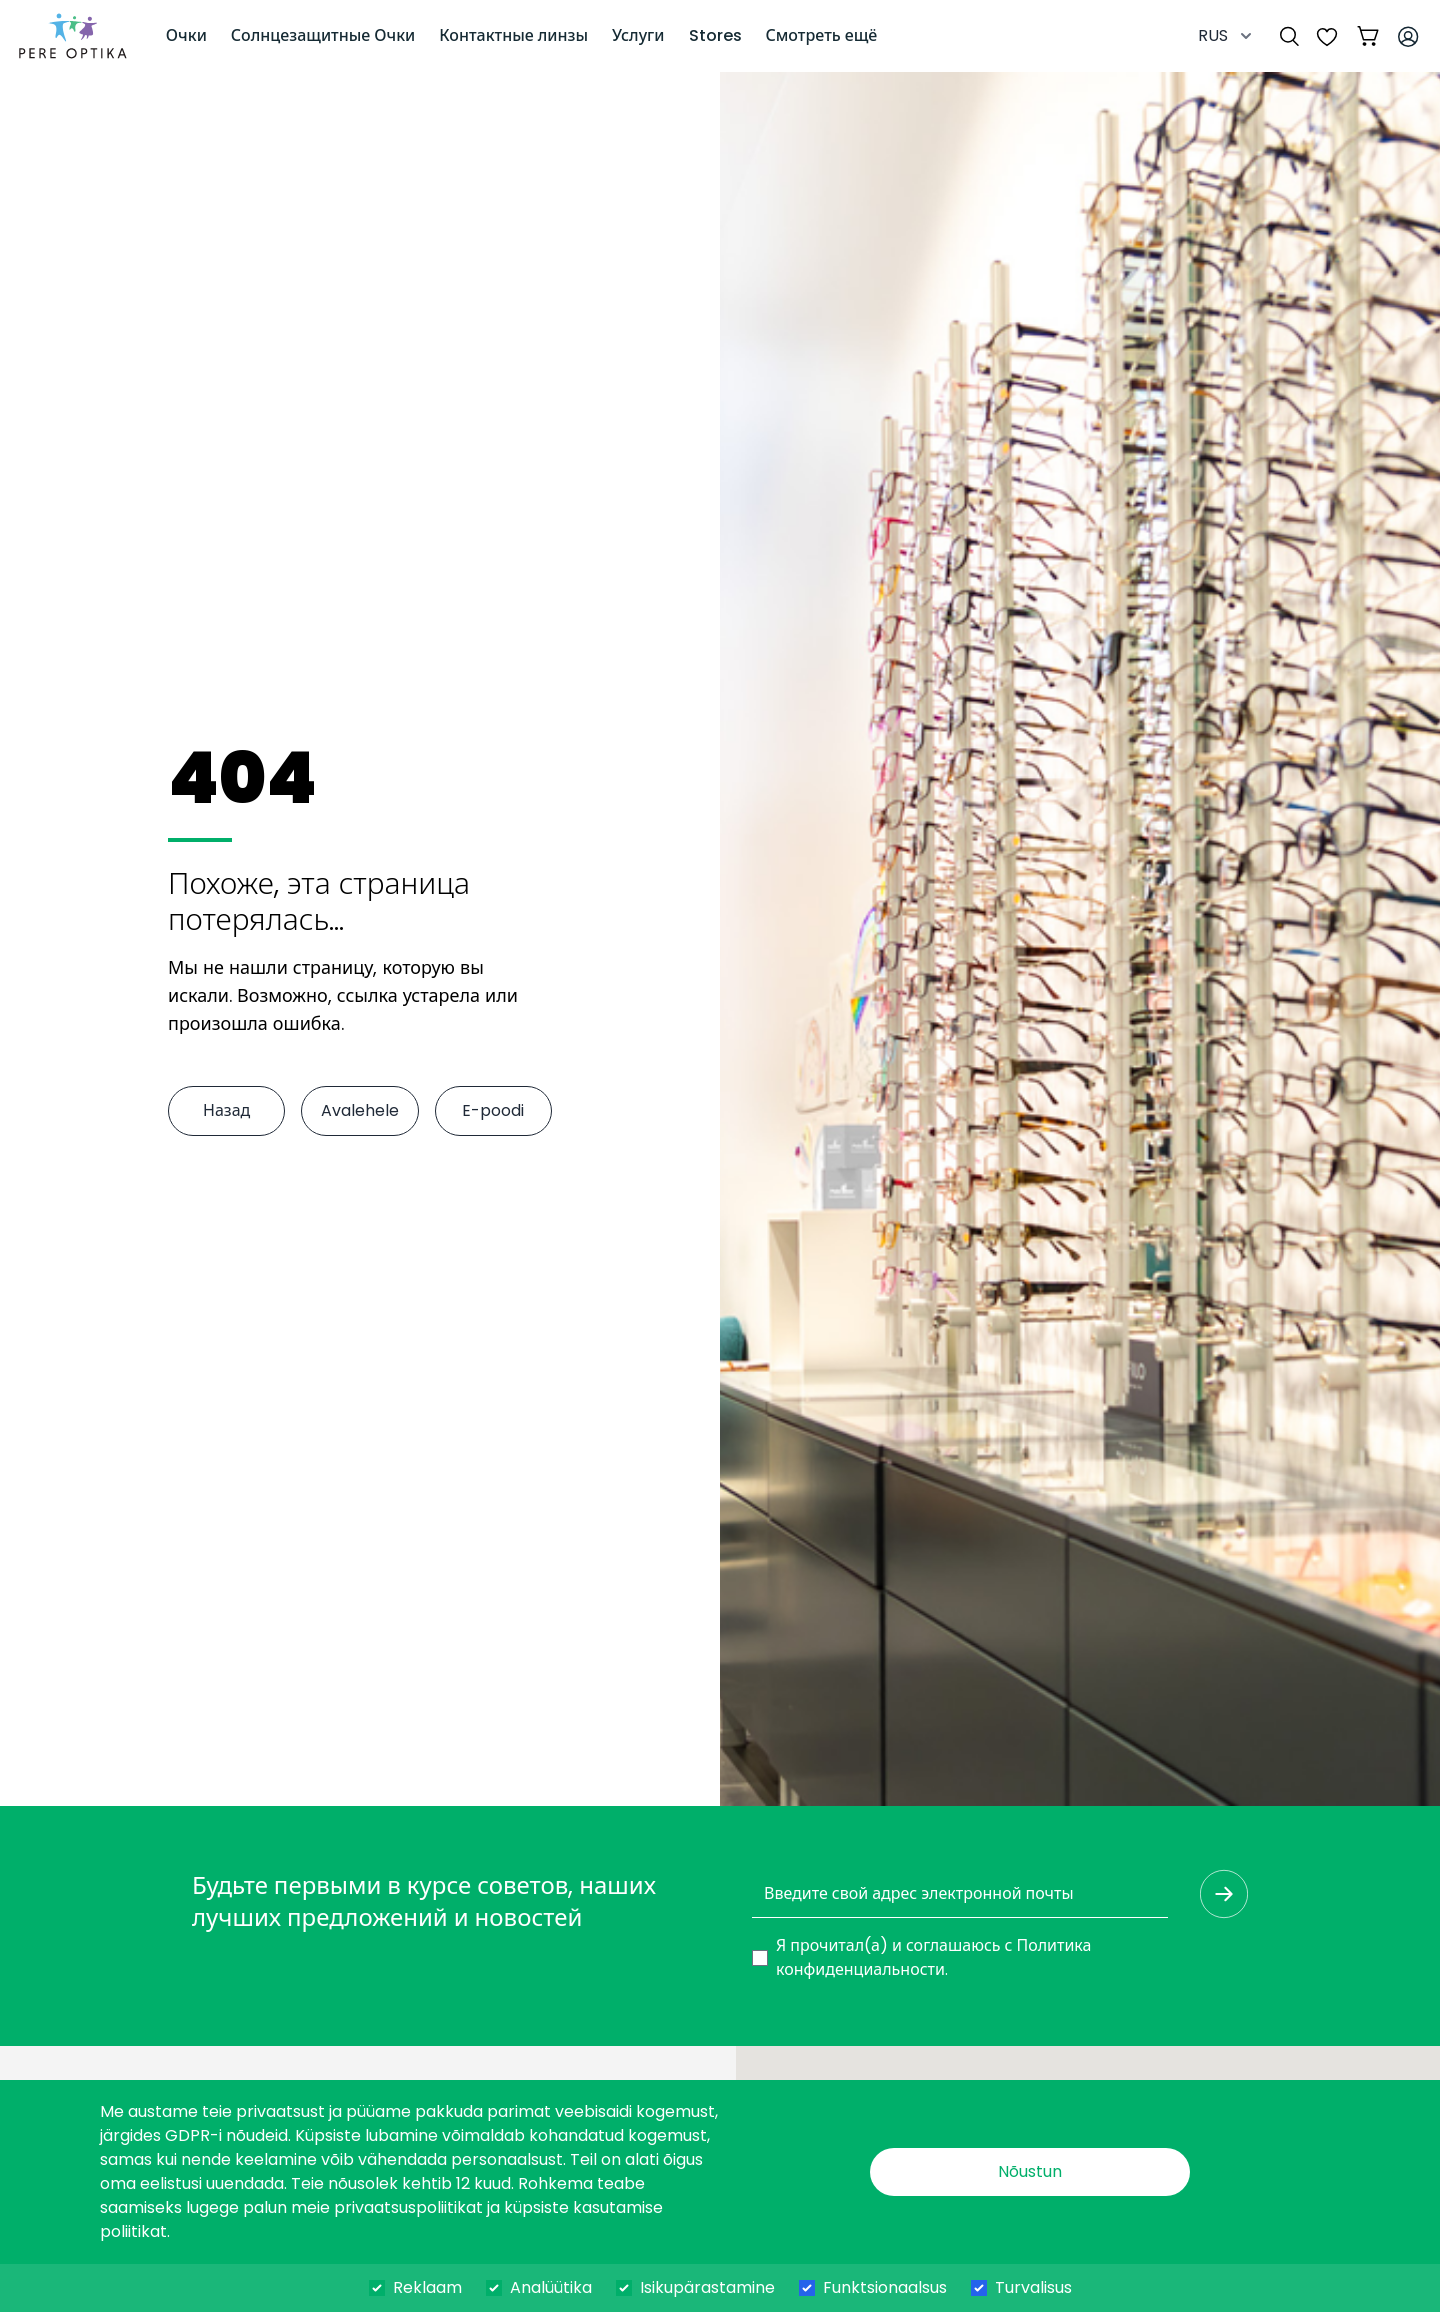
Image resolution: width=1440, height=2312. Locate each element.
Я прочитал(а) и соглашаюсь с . (933, 1957)
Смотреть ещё (822, 35)
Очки (186, 35)
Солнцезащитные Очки (323, 35)
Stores (715, 35)
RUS (1227, 35)
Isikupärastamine (707, 2287)
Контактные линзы (513, 35)
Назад (226, 1110)
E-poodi (493, 1110)
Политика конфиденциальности (933, 1957)
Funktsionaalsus (885, 2287)
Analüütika (551, 2287)
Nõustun (1030, 2171)
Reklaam (427, 2287)
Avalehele (360, 1110)
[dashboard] (73, 36)
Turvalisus (1033, 2287)
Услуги (638, 35)
